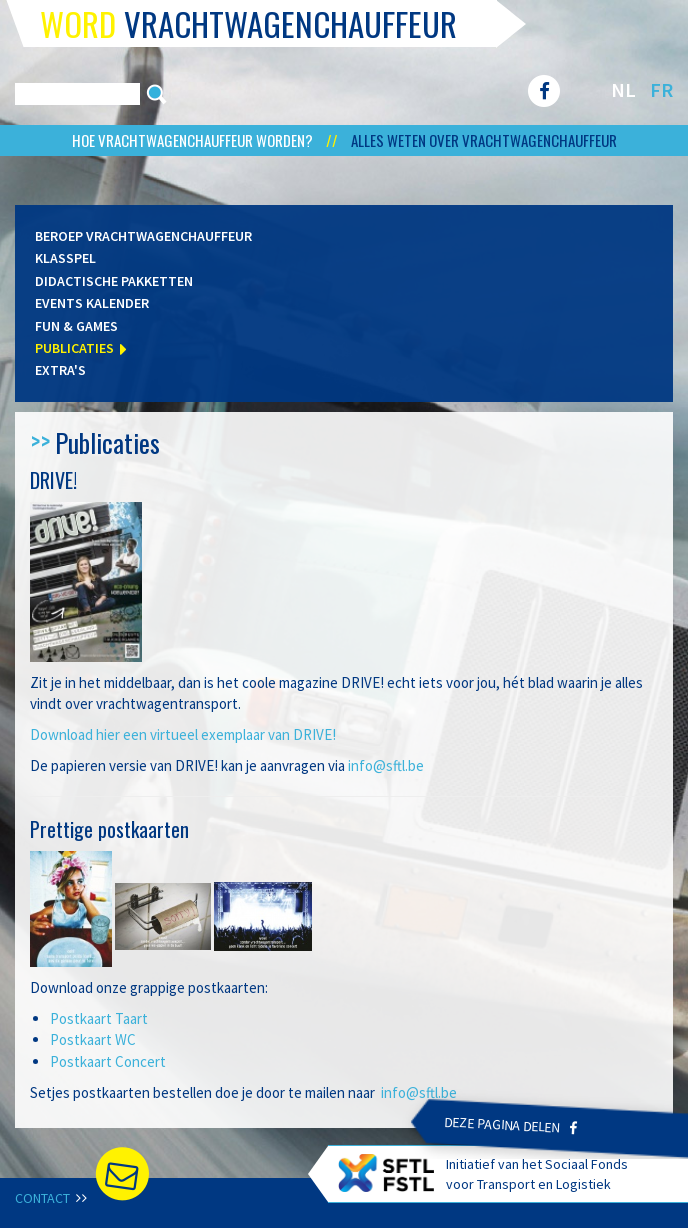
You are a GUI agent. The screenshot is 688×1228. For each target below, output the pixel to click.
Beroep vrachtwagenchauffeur (143, 236)
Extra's (60, 370)
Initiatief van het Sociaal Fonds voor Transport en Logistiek (483, 1173)
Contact (50, 1198)
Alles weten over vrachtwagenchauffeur (484, 140)
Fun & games (76, 326)
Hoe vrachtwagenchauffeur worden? (194, 140)
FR (661, 89)
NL (623, 89)
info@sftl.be (386, 765)
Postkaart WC (93, 1039)
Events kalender (92, 303)
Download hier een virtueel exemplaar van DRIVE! (183, 734)
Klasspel (65, 258)
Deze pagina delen (511, 1125)
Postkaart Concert (108, 1061)
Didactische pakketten (114, 281)
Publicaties (74, 348)
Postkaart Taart (99, 1018)
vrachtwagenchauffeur (248, 23)
